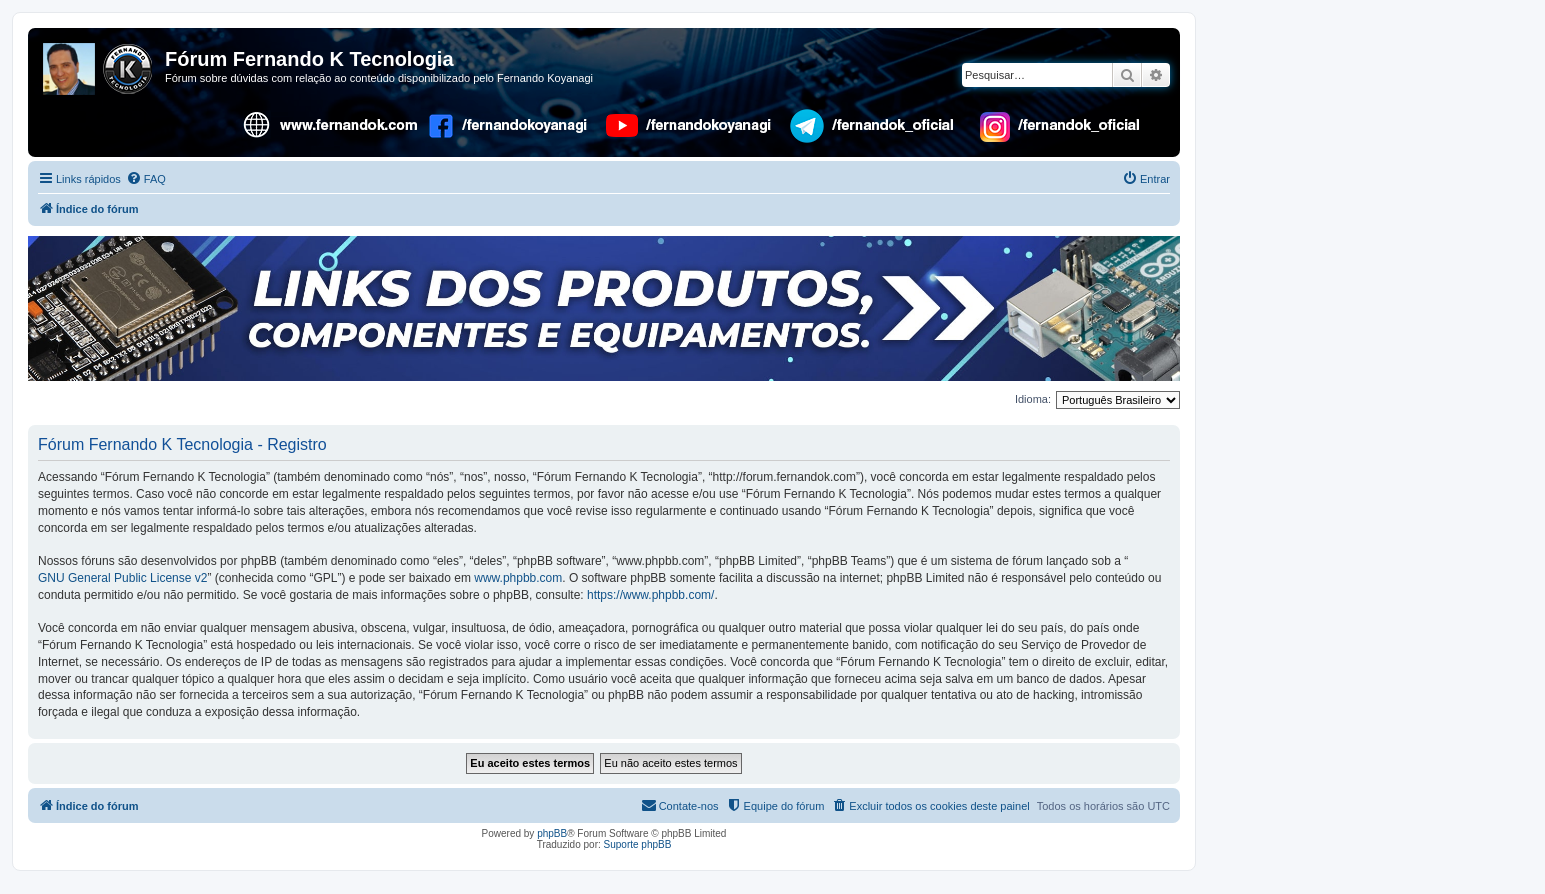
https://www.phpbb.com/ (650, 595)
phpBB (552, 833)
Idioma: (1033, 399)
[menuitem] (146, 179)
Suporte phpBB (638, 844)
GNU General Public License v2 (122, 578)
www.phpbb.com (518, 578)
